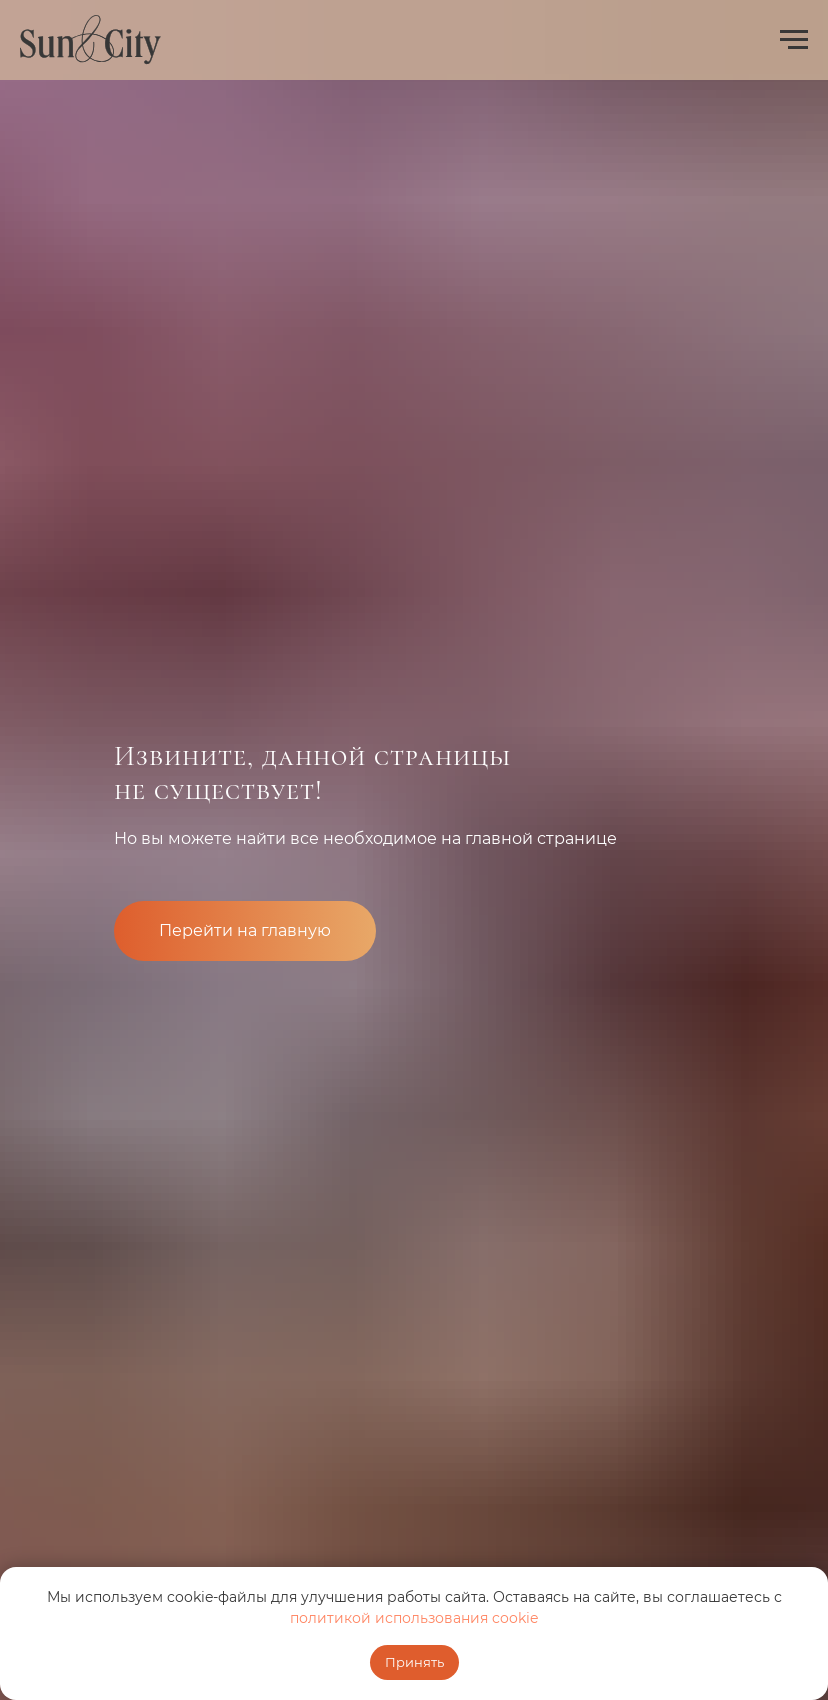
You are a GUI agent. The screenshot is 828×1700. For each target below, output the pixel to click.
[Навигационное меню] (794, 40)
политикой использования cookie (414, 1618)
